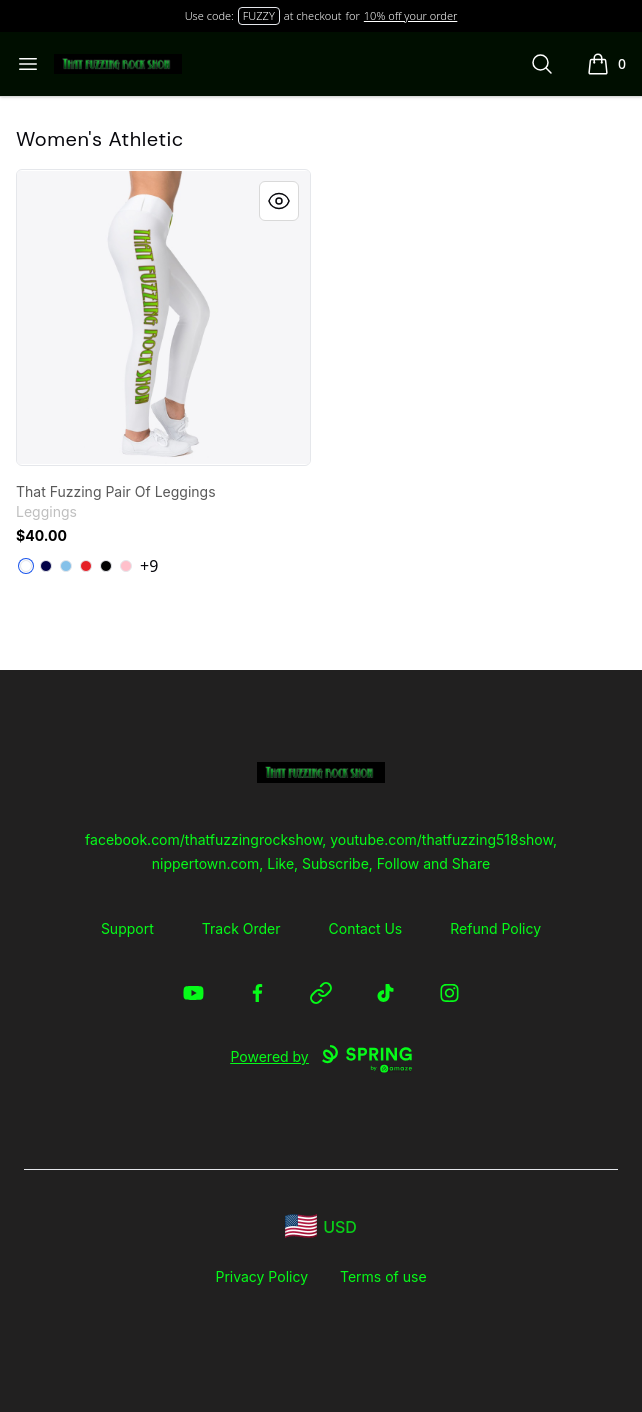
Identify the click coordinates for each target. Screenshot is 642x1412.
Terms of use (383, 1276)
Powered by (320, 1059)
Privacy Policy (261, 1276)
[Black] (106, 566)
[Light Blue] (66, 566)
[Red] (86, 566)
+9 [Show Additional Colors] (149, 566)
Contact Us (366, 928)
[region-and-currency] (321, 1226)
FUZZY (259, 15)
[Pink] (126, 566)
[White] (26, 566)
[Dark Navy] (46, 566)
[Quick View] (279, 201)
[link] (163, 317)
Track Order (241, 928)
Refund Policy (495, 928)
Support (127, 928)
